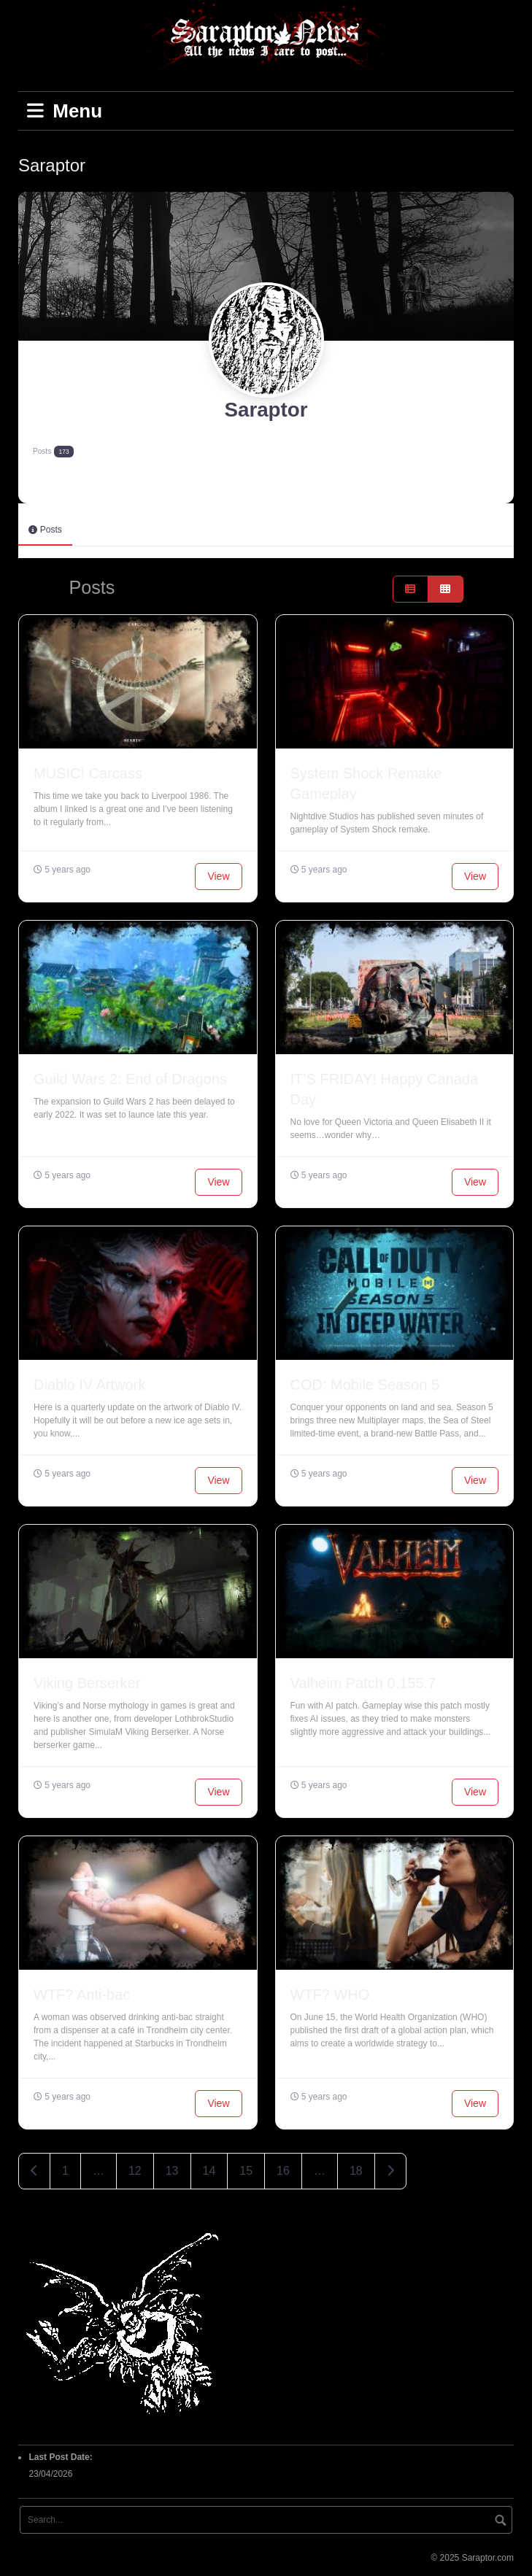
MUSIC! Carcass (88, 770)
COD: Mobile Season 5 (365, 1382)
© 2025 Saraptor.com (472, 2555)
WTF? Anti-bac (82, 1992)
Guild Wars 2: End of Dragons (130, 1076)
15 (245, 2168)
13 (172, 2168)
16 (283, 2168)
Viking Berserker (87, 1680)
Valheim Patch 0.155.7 (363, 1680)
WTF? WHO (330, 1992)
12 (135, 2168)
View (218, 873)
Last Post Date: (61, 2454)
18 (356, 2168)
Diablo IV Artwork (89, 1382)
